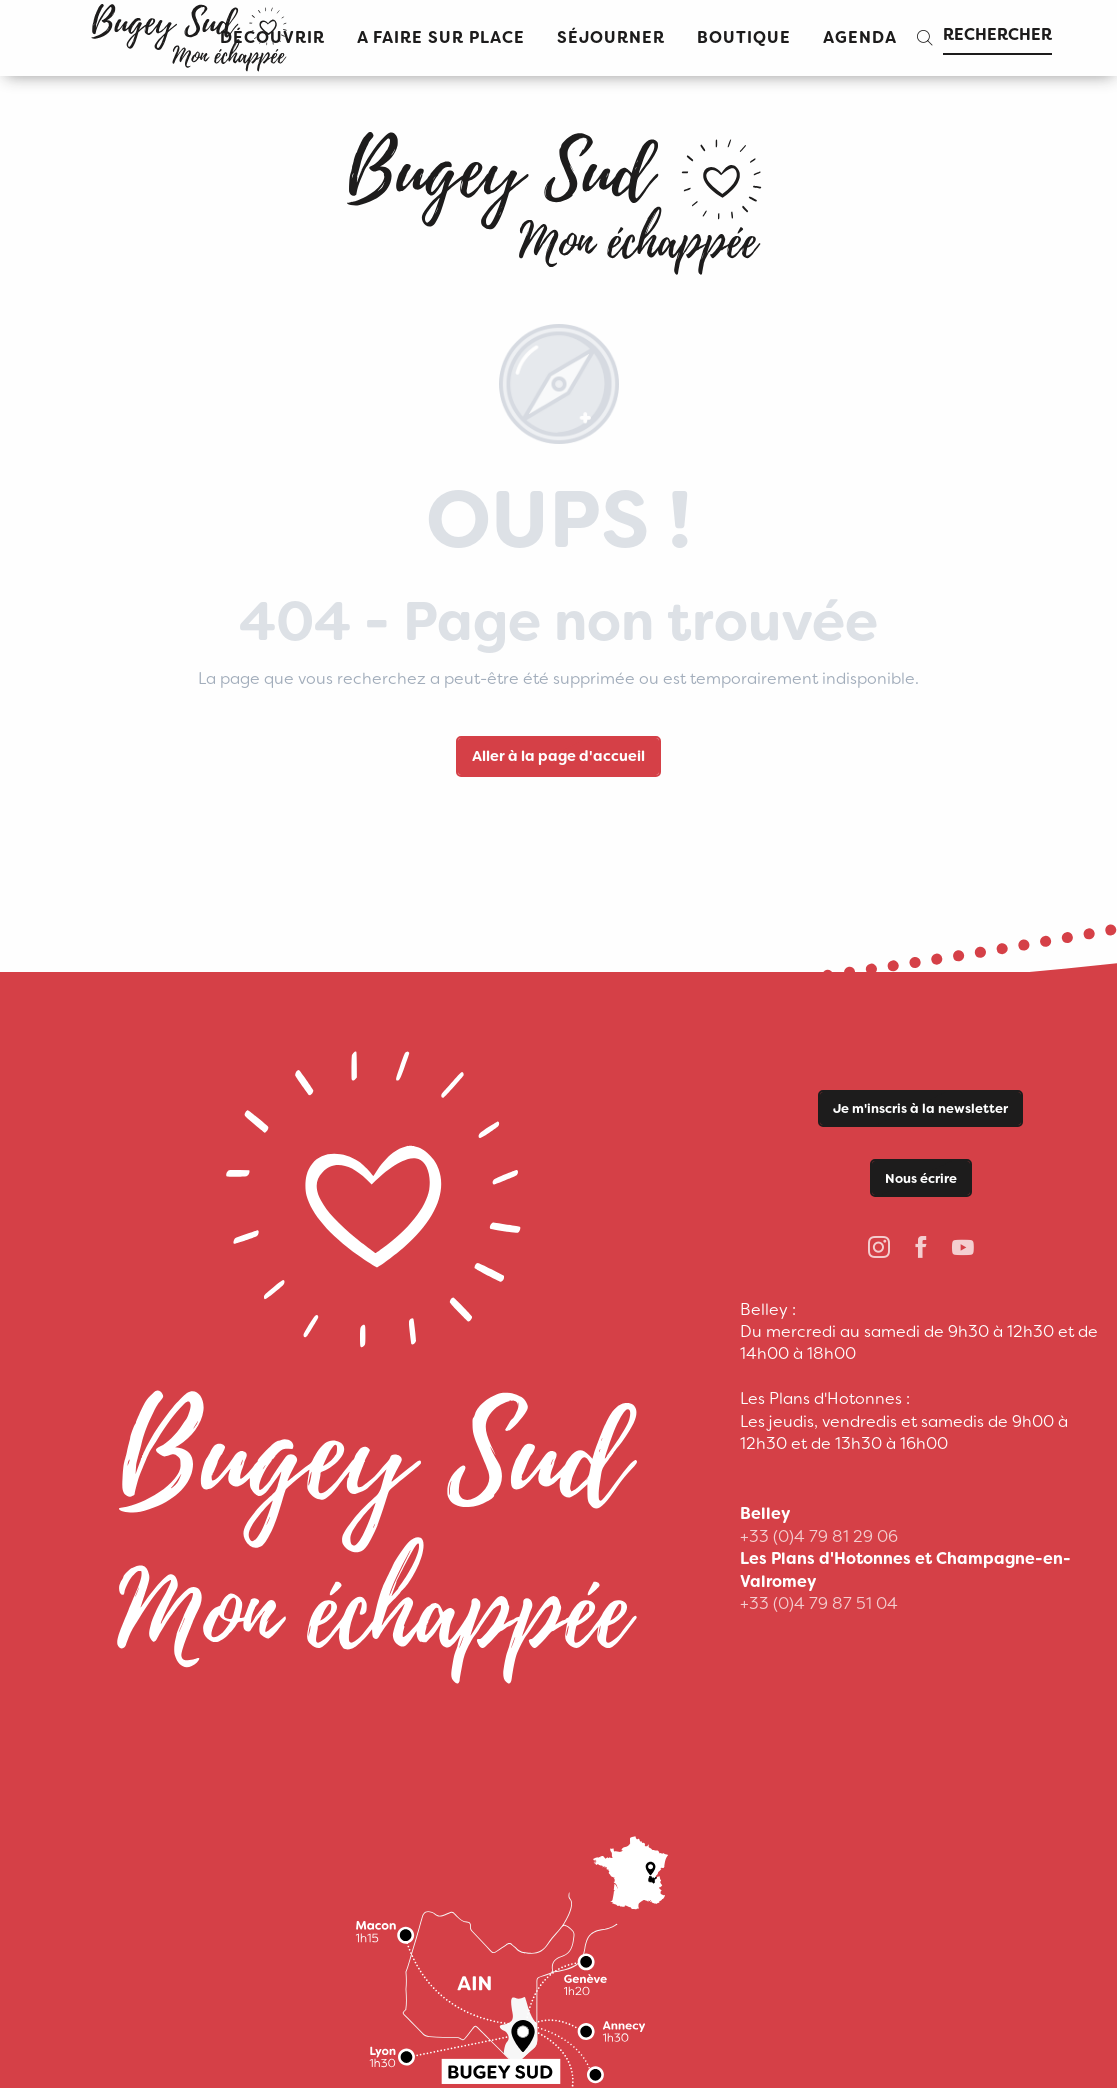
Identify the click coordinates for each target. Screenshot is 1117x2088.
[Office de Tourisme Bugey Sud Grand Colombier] (558, 196)
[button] (441, 38)
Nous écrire (921, 1178)
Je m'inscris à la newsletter (920, 1108)
